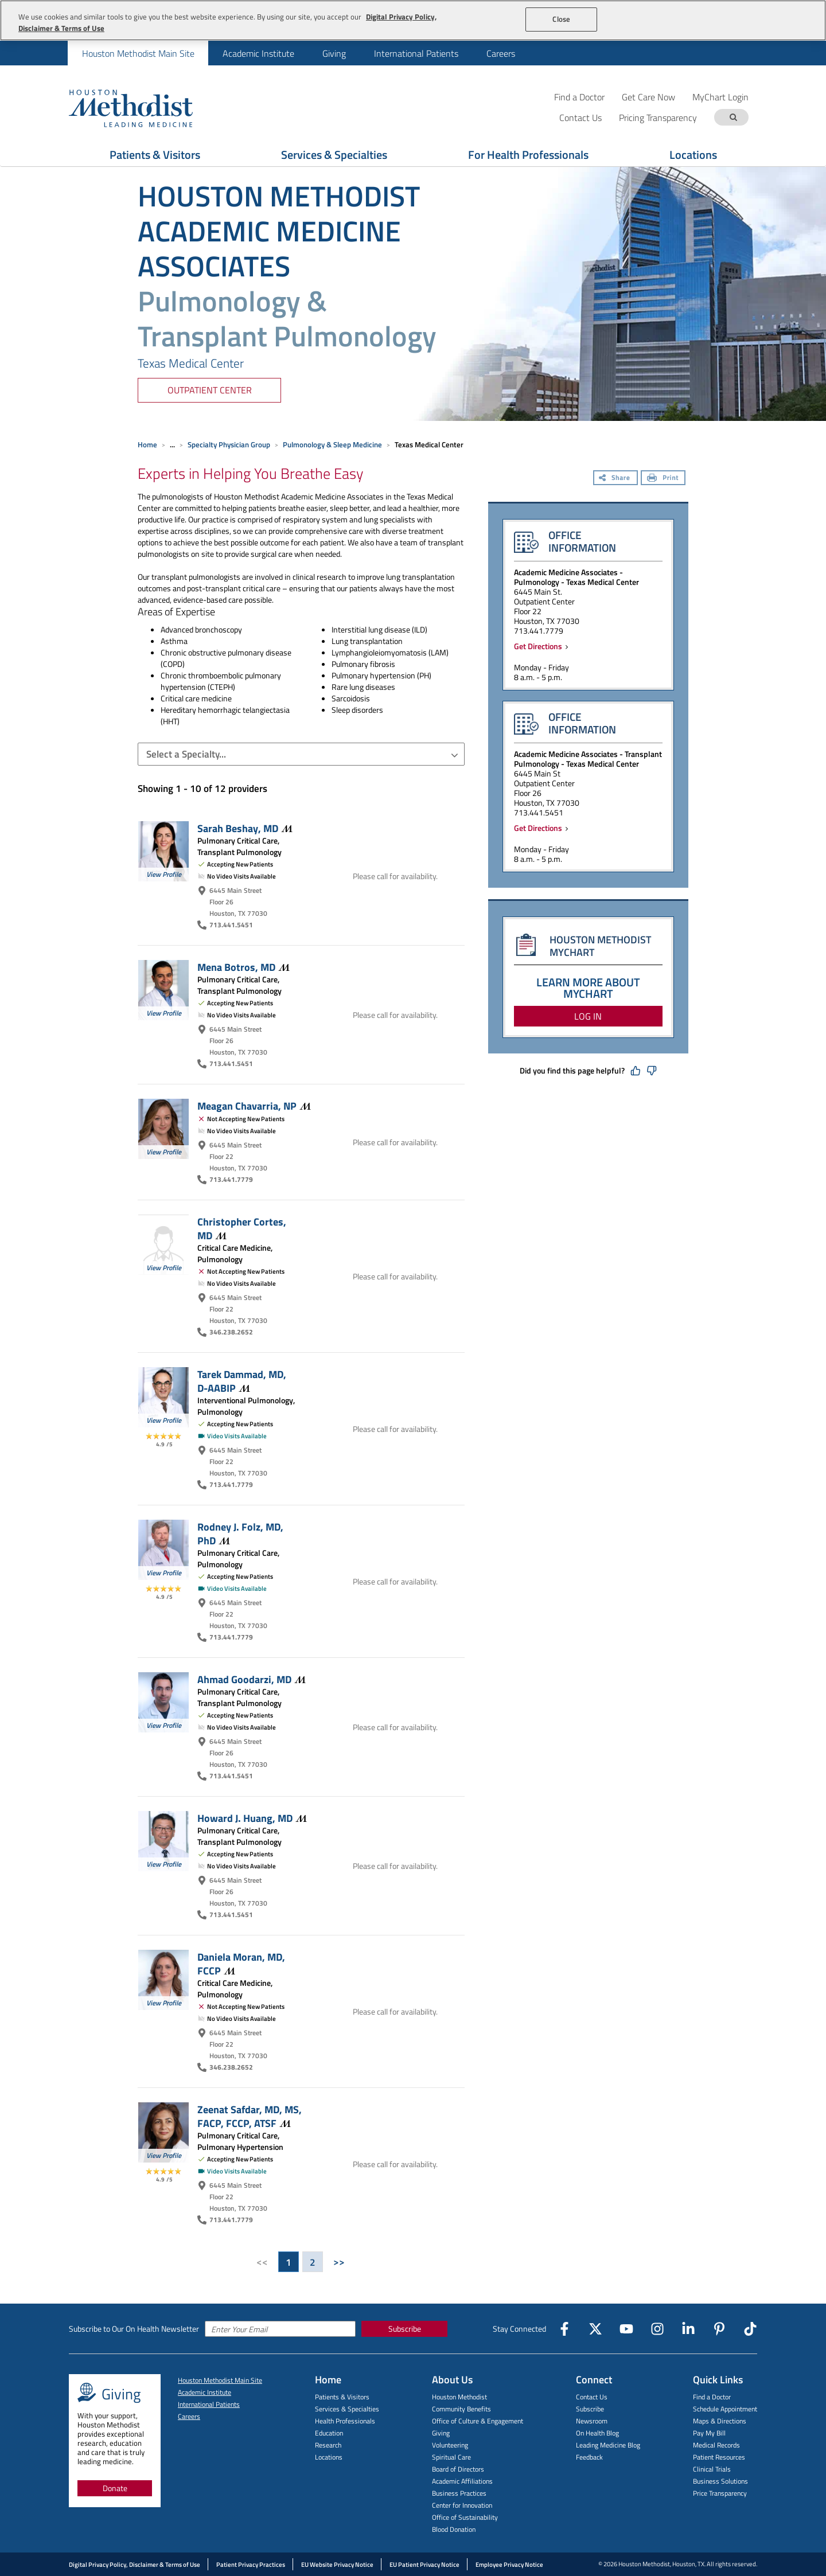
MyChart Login (720, 96)
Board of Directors (458, 2469)
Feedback (589, 2457)
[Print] (663, 478)
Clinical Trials (712, 2469)
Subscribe (404, 2329)
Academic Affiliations (462, 2481)
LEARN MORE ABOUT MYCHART (588, 987)
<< (262, 2261)
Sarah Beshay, (245, 828)
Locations (328, 2457)
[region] (413, 20)
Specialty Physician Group (229, 444)
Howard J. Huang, (252, 1818)
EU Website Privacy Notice (337, 2564)
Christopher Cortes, (241, 1228)
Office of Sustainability (465, 2517)
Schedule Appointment (725, 2408)
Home (147, 444)
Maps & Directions (719, 2420)
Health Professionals (345, 2420)
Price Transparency (720, 2493)
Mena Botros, (243, 967)
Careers (500, 53)
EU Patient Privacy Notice (424, 2564)
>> (339, 2261)
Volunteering (450, 2445)
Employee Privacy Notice (509, 2564)
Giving (334, 53)
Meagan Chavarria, (254, 1106)
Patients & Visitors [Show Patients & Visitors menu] (155, 154)
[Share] (615, 478)
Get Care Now (648, 96)
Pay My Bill (709, 2432)
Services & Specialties (347, 2408)
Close (561, 19)
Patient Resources (719, 2457)
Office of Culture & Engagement (477, 2420)
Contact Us (591, 2396)
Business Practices (459, 2493)
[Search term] (733, 117)
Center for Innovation (462, 2505)
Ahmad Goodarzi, (251, 1679)
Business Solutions (720, 2481)
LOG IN (588, 1016)
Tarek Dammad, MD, (241, 1381)
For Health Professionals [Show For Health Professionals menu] (528, 154)
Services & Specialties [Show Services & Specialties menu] (334, 154)
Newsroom (591, 2420)
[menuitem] (138, 53)
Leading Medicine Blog (608, 2445)
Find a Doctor (579, 96)
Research (328, 2445)
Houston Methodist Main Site (138, 53)
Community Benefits (461, 2408)
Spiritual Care (451, 2457)
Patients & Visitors (342, 2396)
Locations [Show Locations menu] (693, 154)
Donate (115, 2488)
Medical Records (716, 2445)
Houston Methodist (459, 2396)
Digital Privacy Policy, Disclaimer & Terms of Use (134, 2564)
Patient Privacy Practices (250, 2564)
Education (329, 2432)
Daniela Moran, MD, (241, 1963)
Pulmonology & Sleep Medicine (332, 444)
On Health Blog (597, 2432)
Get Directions (540, 646)
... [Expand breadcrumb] (172, 444)
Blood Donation (454, 2529)
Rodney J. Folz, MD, (240, 1533)
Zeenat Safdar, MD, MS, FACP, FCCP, (249, 2116)
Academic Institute (258, 53)
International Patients (416, 53)
